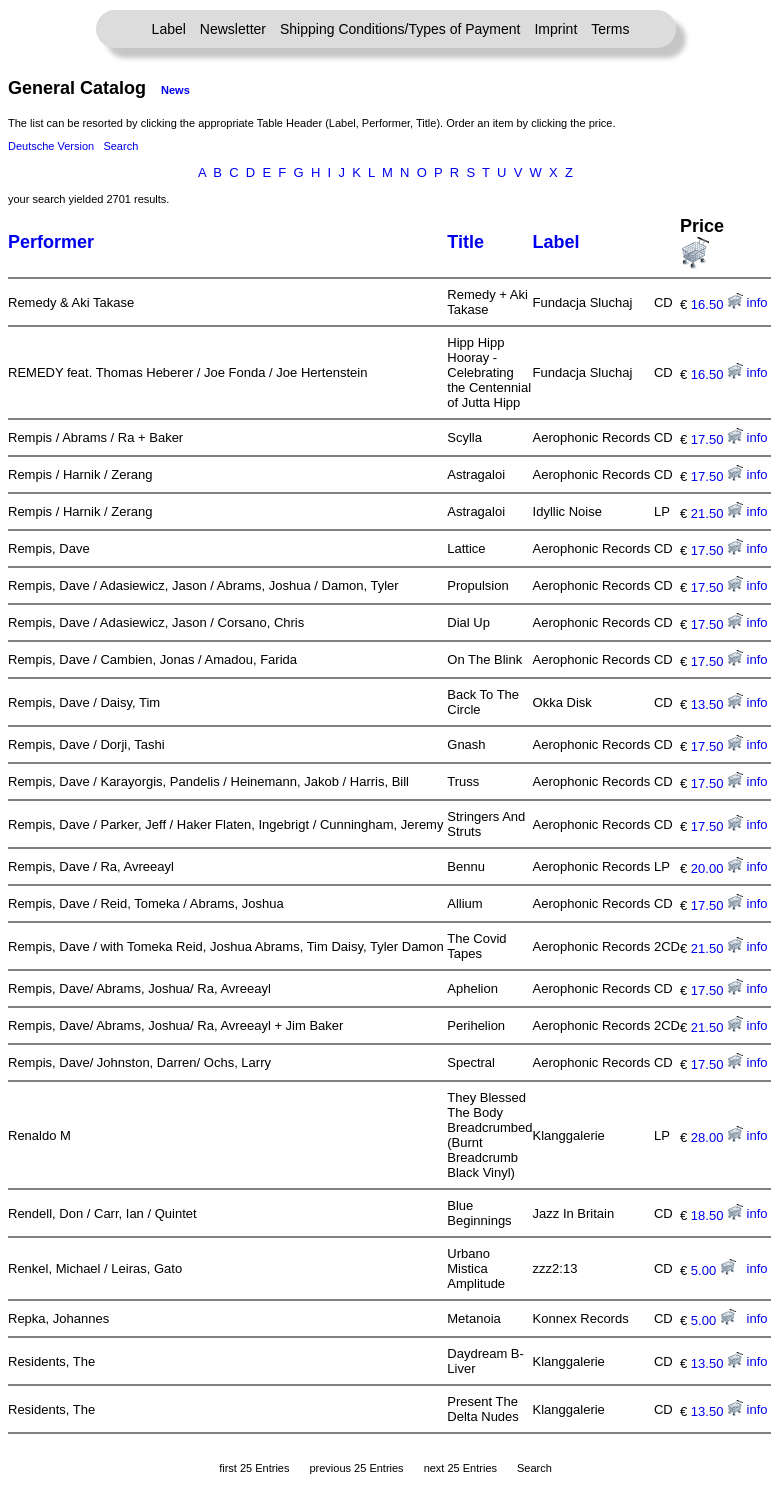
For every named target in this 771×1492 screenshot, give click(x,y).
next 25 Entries (460, 1468)
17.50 (717, 439)
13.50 (717, 704)
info (757, 302)
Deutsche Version (51, 146)
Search (120, 146)
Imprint (555, 29)
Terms (610, 29)
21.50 (717, 513)
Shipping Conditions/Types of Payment (400, 29)
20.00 (717, 868)
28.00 (717, 1137)
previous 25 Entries (356, 1468)
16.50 (717, 304)
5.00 (713, 1270)
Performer (51, 242)
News (175, 90)
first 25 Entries (254, 1468)
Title (465, 242)
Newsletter (233, 29)
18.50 (717, 1215)
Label (169, 29)
